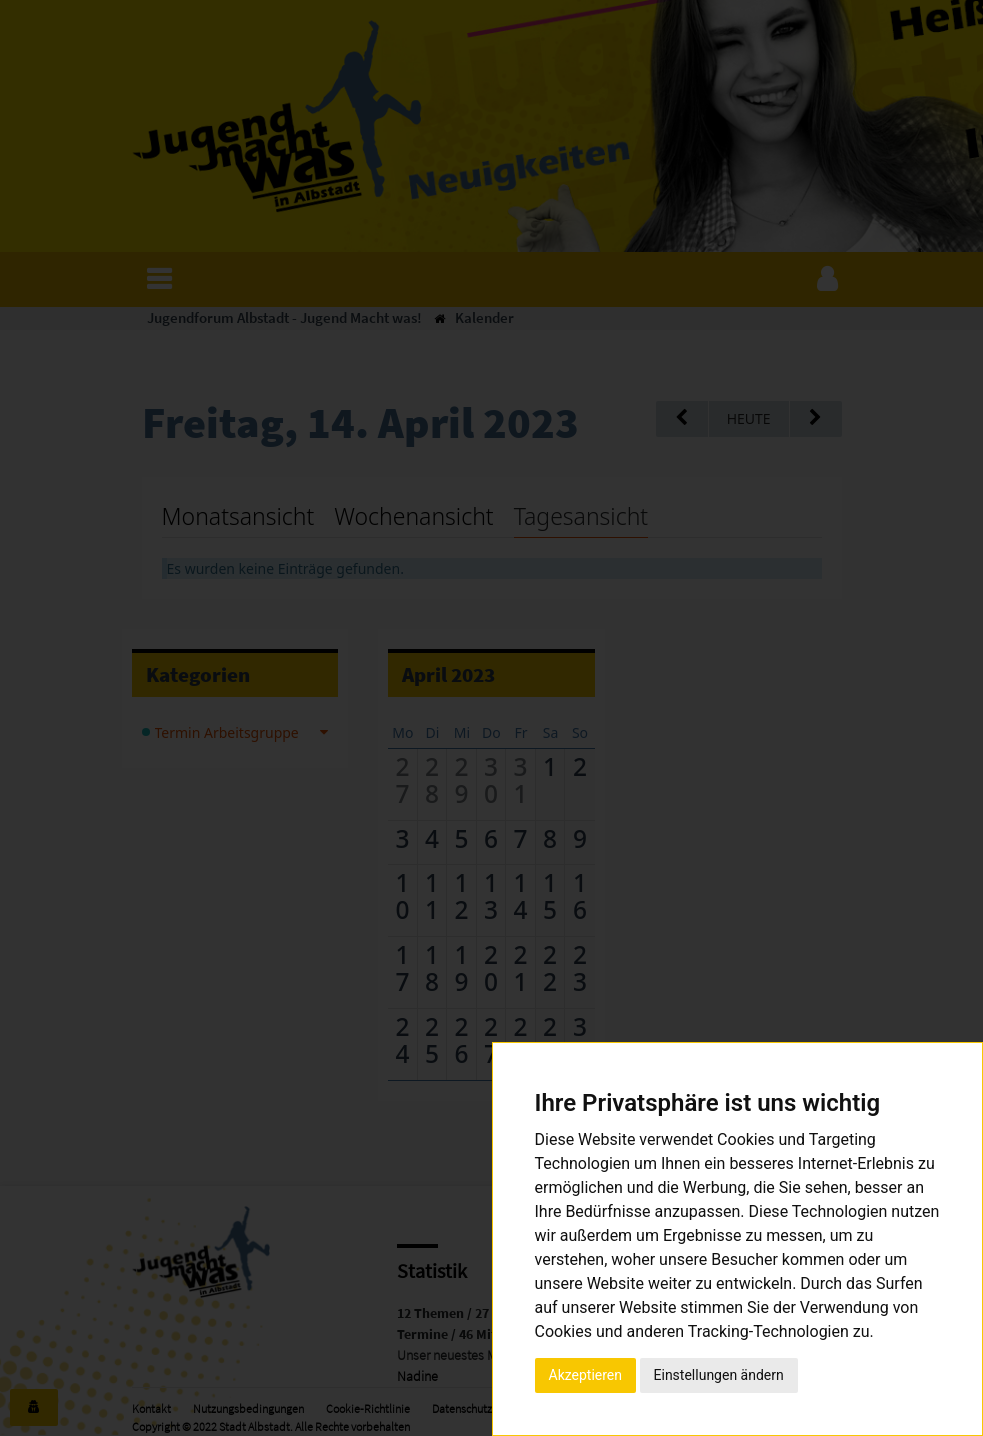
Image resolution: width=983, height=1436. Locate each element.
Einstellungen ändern (719, 1375)
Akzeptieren (586, 1375)
